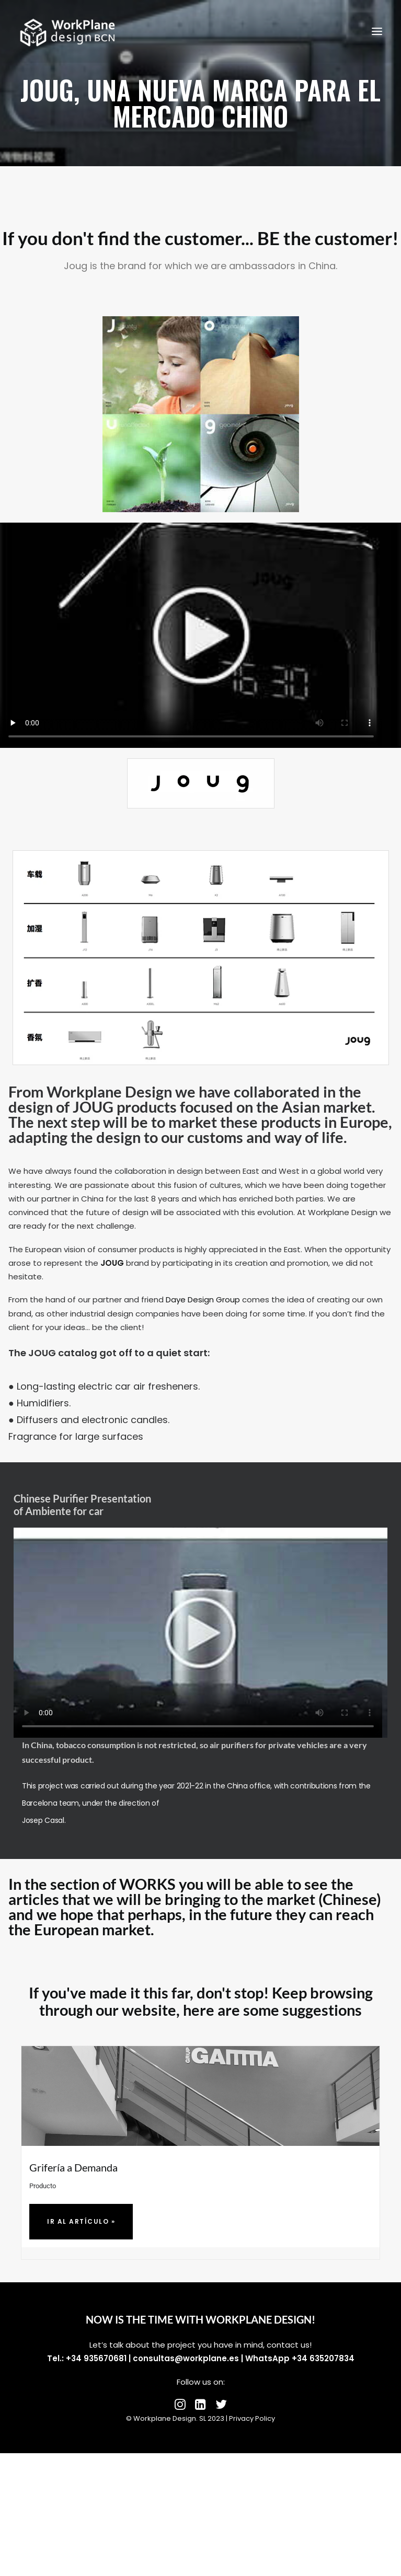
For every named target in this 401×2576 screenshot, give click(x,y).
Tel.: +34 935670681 (87, 2358)
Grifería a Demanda (73, 2167)
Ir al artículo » (81, 2221)
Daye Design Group (203, 1299)
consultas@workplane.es (186, 2358)
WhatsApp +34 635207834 (299, 2358)
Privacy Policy (252, 2418)
